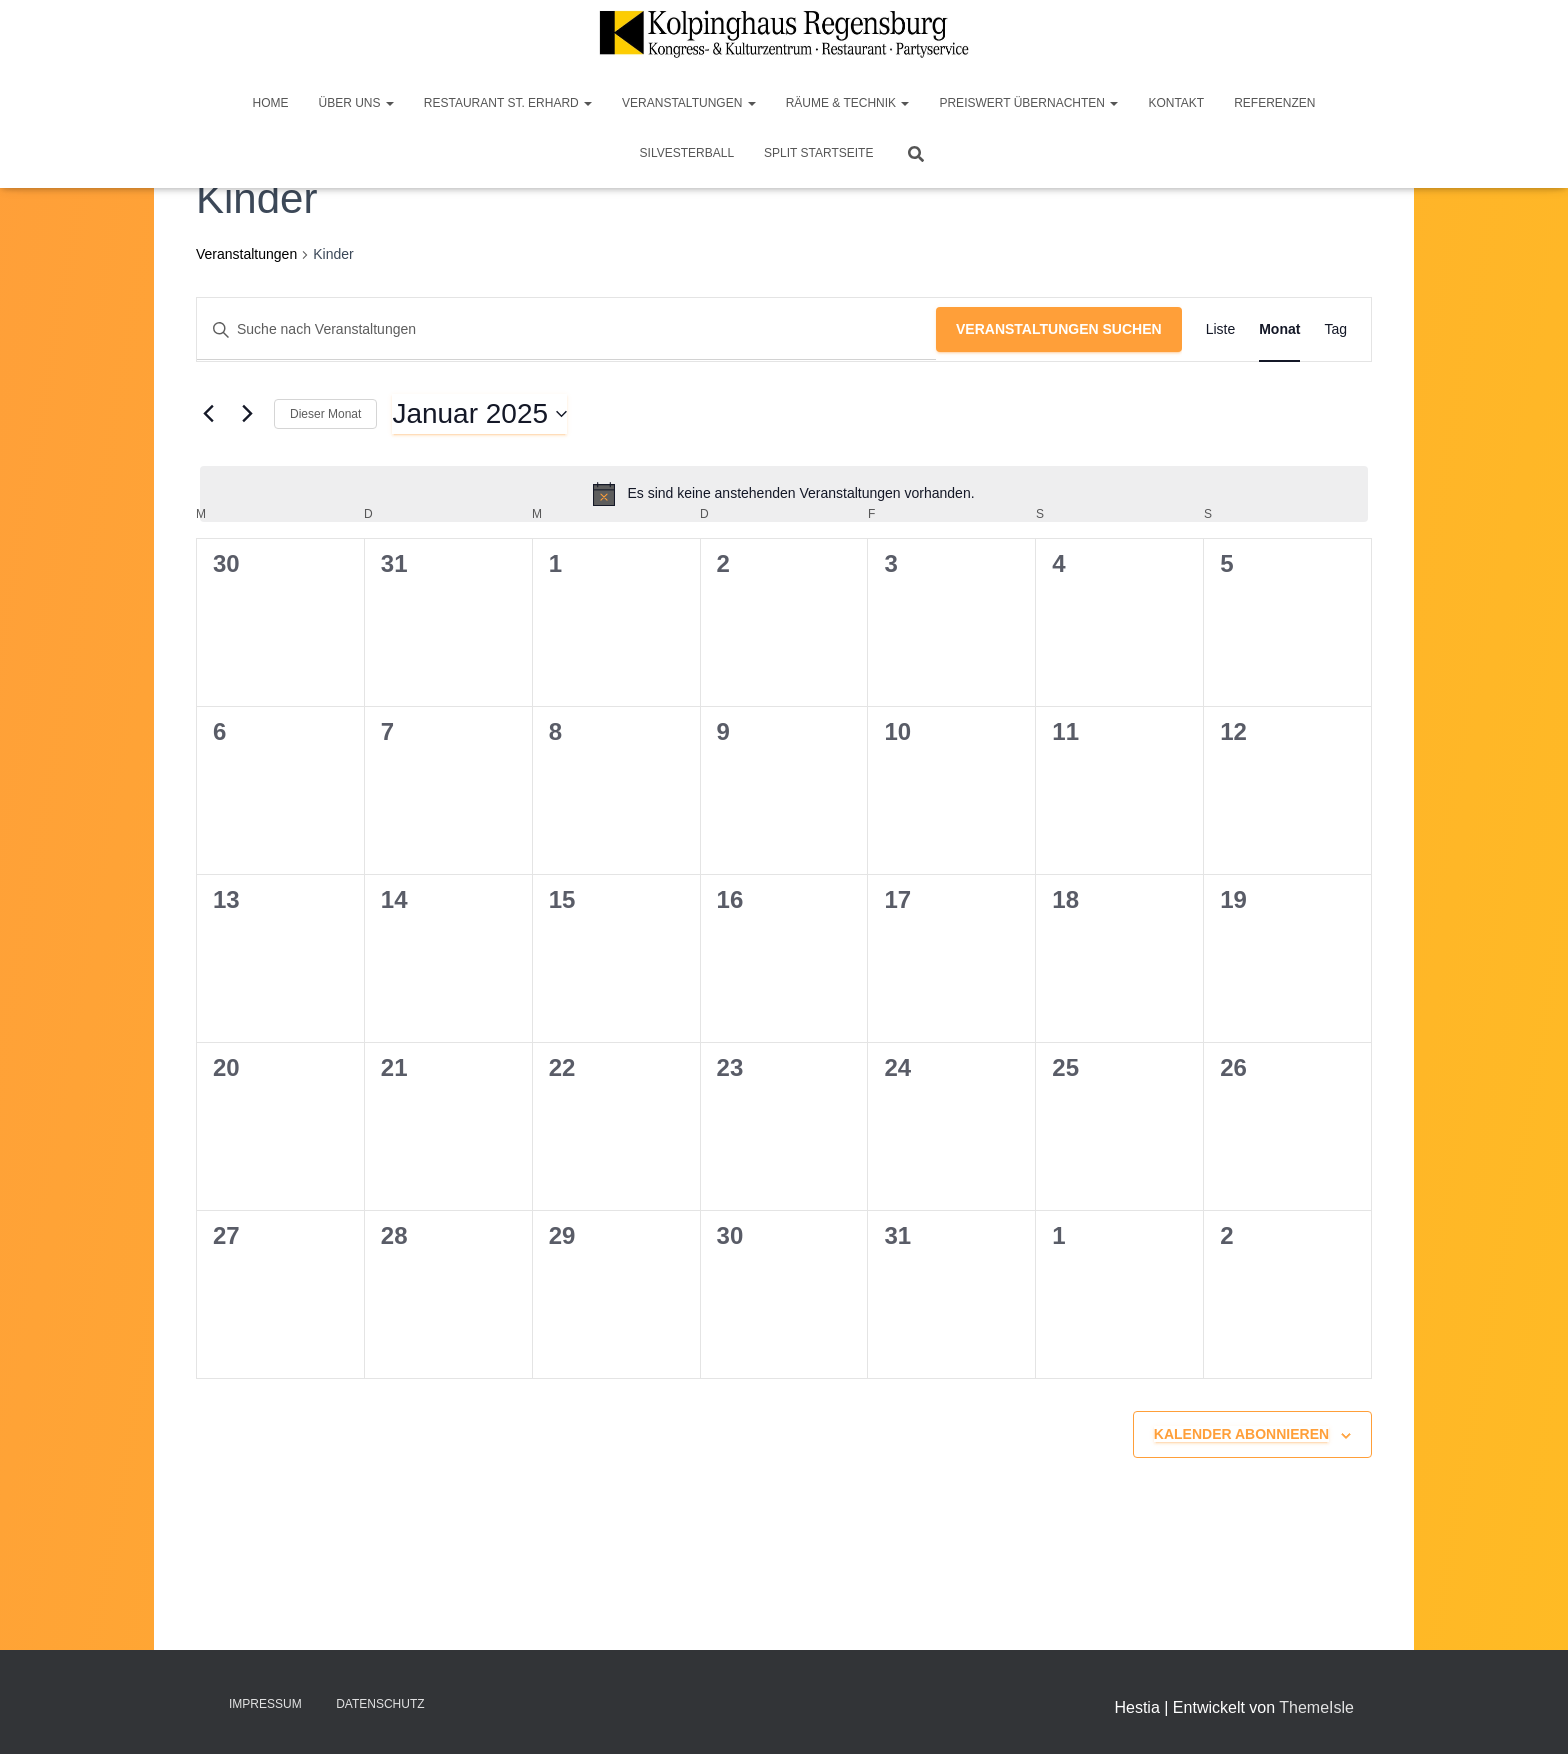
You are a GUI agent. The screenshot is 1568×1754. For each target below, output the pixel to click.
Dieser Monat (325, 414)
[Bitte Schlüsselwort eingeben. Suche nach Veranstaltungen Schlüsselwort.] (566, 329)
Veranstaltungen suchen (1059, 329)
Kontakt (1176, 103)
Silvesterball (687, 153)
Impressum (265, 1704)
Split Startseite (818, 153)
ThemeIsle (1316, 1707)
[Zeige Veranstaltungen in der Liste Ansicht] (1221, 329)
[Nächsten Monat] (247, 414)
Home (270, 103)
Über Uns (355, 103)
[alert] (784, 494)
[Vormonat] (208, 414)
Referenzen (1274, 103)
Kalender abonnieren (1241, 1434)
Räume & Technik (848, 103)
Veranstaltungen (689, 103)
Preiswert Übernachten (1028, 103)
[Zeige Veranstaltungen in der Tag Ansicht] (1335, 329)
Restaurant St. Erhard (508, 103)
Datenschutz (380, 1704)
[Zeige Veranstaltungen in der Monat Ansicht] (1279, 329)
